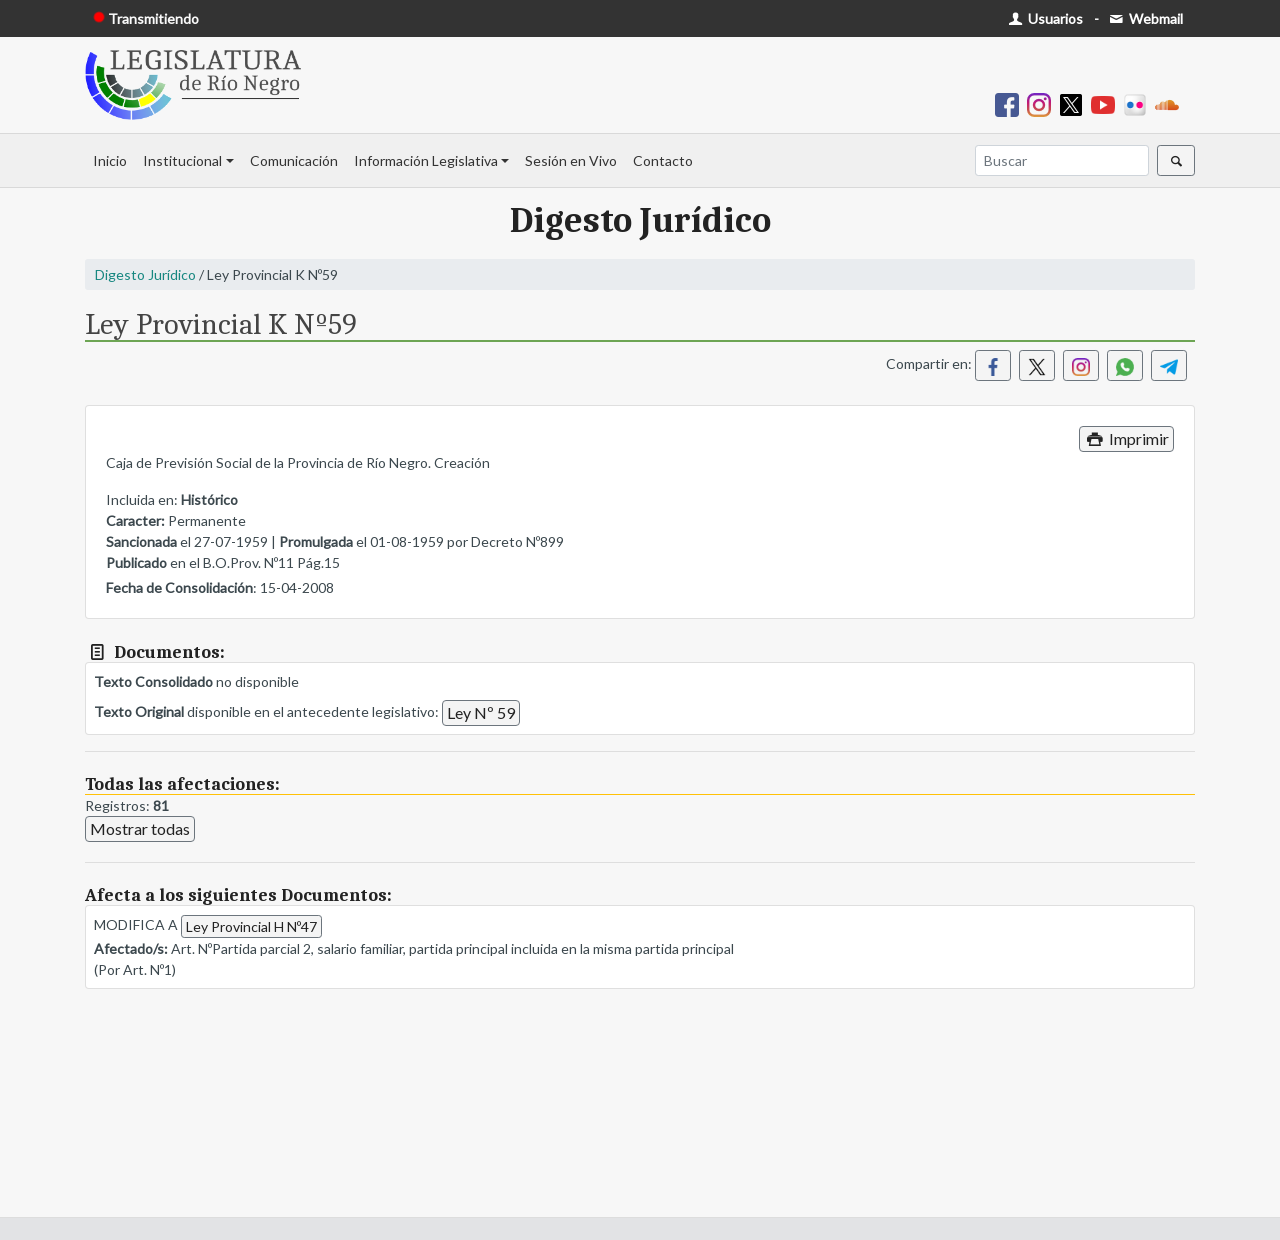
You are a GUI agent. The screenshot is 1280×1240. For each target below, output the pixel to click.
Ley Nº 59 (481, 712)
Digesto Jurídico (145, 274)
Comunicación (294, 160)
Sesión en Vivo (571, 160)
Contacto (663, 160)
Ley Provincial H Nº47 (251, 926)
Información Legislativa (426, 160)
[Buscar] (1062, 160)
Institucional (182, 160)
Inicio (110, 160)
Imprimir (1126, 438)
